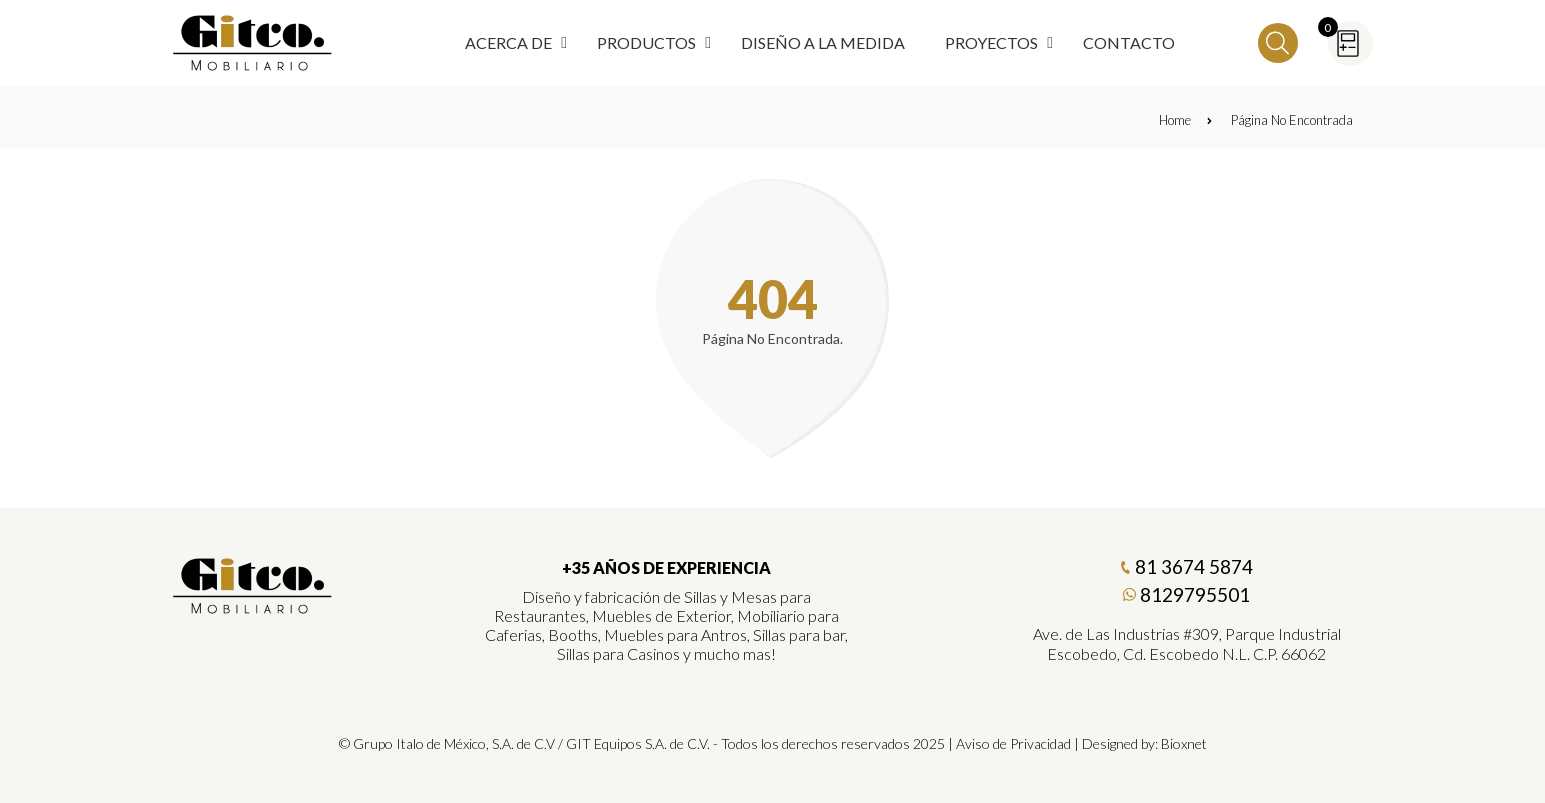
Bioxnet (1184, 743)
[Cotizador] (1350, 43)
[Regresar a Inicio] (253, 43)
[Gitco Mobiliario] (253, 607)
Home (1185, 120)
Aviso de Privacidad (1013, 743)
